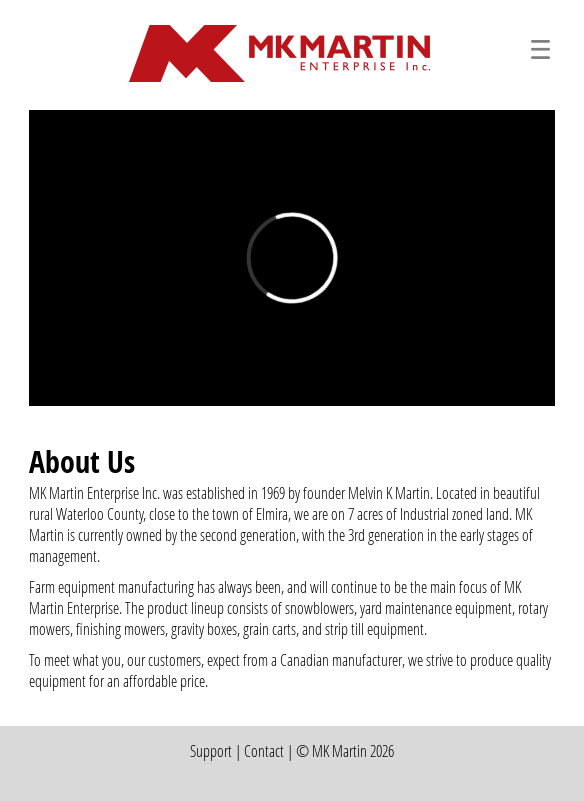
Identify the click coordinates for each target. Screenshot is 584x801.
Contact (264, 750)
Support (211, 750)
